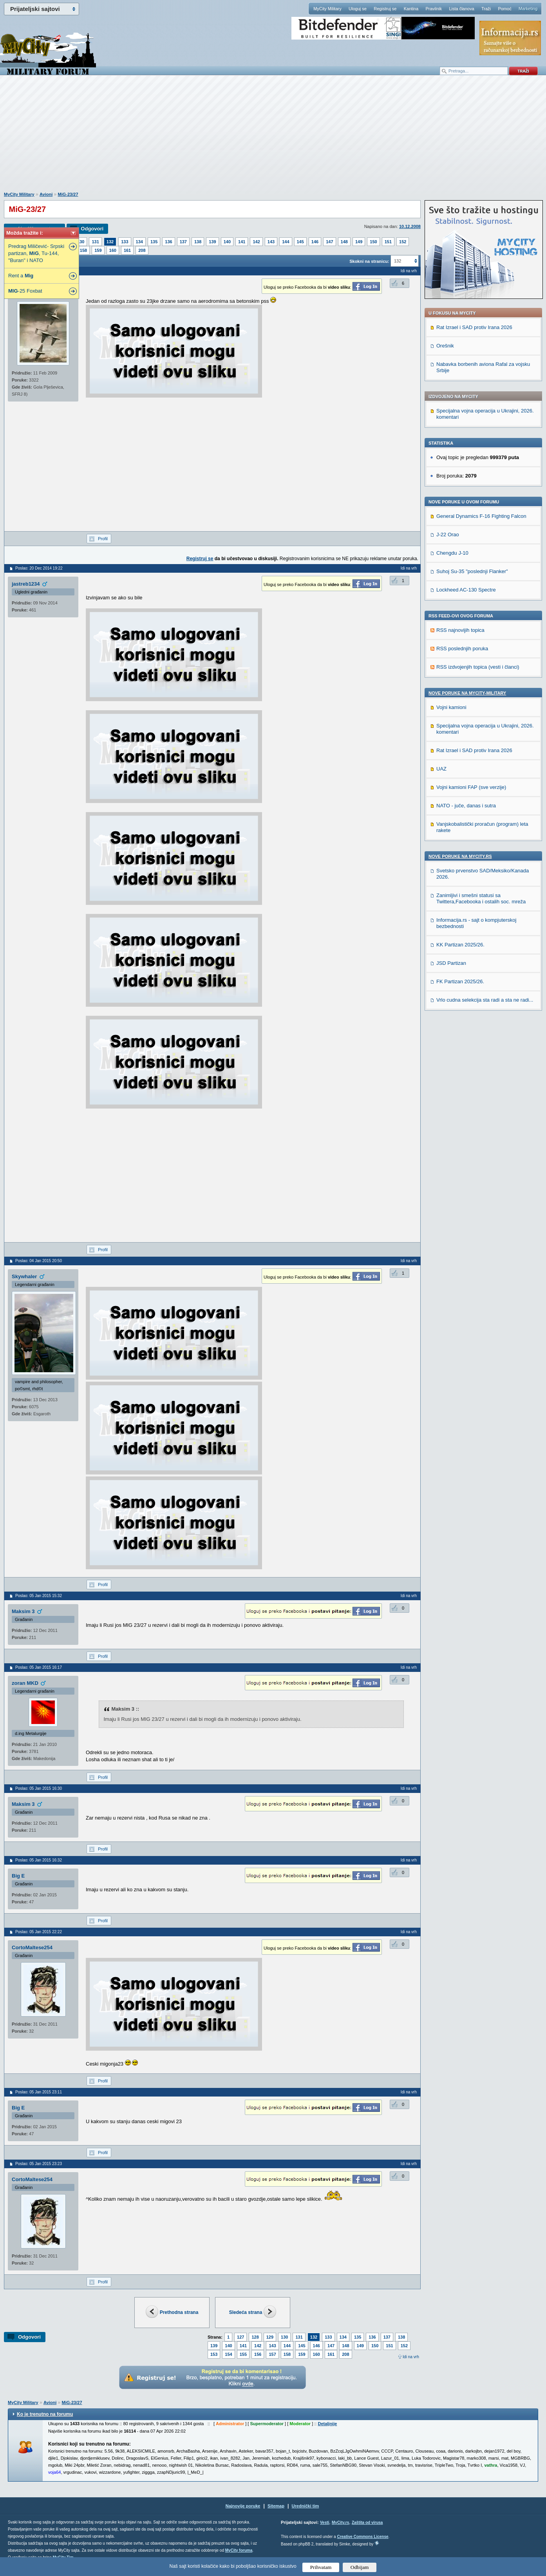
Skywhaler (24, 1276)
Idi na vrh (411, 2357)
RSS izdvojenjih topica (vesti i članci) (477, 667)
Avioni (46, 194)
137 (183, 241)
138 (197, 241)
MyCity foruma (238, 2550)
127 (240, 2337)
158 (83, 250)
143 (271, 241)
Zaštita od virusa (367, 2522)
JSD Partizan (451, 963)
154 (228, 2354)
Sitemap (276, 2506)
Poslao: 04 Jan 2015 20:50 (38, 1261)
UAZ (441, 769)
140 (227, 241)
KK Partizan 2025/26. (460, 945)
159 (97, 250)
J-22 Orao (447, 534)
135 (153, 241)
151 (388, 241)
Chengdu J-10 (452, 553)
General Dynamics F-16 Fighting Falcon (481, 516)
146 (314, 241)
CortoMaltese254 (32, 1947)
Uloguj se (358, 8)
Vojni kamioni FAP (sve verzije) (471, 787)
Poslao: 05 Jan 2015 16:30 (38, 1788)
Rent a (20, 276)
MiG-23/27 (68, 194)
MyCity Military (327, 8)
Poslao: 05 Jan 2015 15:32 (38, 1596)
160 (112, 250)
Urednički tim (305, 2506)
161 (127, 250)
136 (168, 241)
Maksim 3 (23, 1611)
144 (285, 241)
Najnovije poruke (243, 2506)
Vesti (324, 2522)
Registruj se (385, 8)
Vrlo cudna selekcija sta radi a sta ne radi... (484, 1000)
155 (243, 2354)
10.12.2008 (410, 226)
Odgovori (92, 229)
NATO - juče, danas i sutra (466, 806)
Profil (103, 538)
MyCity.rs (340, 2522)
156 (257, 2354)
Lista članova (461, 8)
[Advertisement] (273, 137)
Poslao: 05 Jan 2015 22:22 (38, 1932)
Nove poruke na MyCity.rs (460, 856)
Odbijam (360, 2567)
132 (110, 241)
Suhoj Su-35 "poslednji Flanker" (472, 571)
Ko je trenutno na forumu (45, 2414)
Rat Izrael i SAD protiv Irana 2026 (474, 327)
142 (256, 241)
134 (139, 241)
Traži (486, 8)
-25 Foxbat (25, 291)
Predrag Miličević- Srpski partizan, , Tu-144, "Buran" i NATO (36, 253)
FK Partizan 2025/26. (460, 981)
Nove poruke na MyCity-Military (467, 693)
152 (402, 241)
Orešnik (445, 346)
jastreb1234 (26, 584)
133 (124, 241)
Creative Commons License (362, 2536)
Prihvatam (321, 2567)
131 (95, 241)
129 (269, 2337)
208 (141, 250)
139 (212, 241)
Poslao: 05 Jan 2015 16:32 (38, 1860)
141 (241, 241)
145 (300, 241)
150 (373, 241)
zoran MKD (25, 1683)
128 (255, 2337)
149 (358, 241)
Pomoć (504, 8)
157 (272, 2354)
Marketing (528, 8)
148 (344, 241)
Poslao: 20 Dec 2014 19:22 (39, 568)
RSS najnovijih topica (460, 630)
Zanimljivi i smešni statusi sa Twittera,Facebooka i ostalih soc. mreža (481, 898)
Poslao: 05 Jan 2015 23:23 (38, 2164)
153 (213, 2354)
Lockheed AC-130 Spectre (466, 590)
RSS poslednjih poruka (462, 648)
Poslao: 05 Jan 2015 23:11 (38, 2092)
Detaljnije (327, 2423)
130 (80, 241)
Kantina (411, 8)
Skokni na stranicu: (369, 261)
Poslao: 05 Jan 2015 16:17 (38, 1667)
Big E (18, 1876)
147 (329, 241)
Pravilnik (433, 8)
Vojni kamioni (451, 707)
